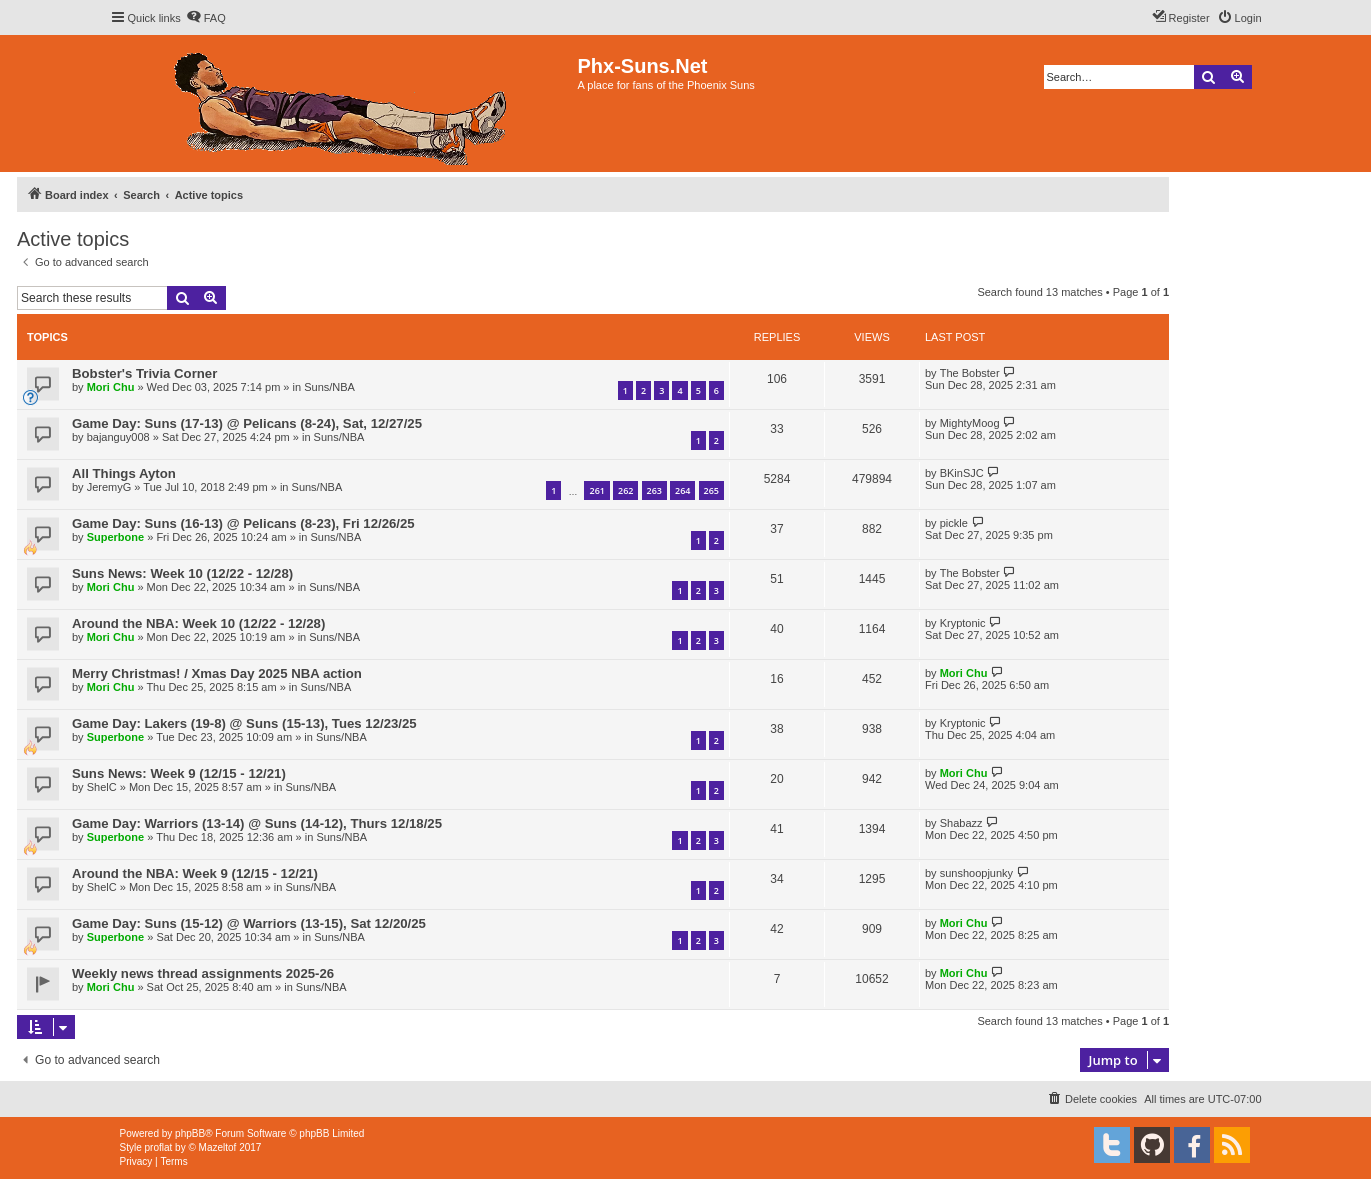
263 (654, 490)
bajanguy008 (118, 437)
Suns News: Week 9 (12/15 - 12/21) (179, 773)
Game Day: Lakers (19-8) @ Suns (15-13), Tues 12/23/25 (244, 723)
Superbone (115, 537)
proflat (159, 1147)
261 (596, 490)
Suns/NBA (329, 387)
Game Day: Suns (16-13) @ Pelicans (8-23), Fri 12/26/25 (243, 523)
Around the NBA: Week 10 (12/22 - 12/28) (198, 623)
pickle (954, 523)
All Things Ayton (124, 473)
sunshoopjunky (976, 873)
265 (711, 490)
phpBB (190, 1133)
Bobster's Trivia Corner (144, 373)
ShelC (102, 787)
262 (625, 490)
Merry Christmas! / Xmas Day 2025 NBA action (217, 673)
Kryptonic (963, 623)
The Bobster (970, 373)
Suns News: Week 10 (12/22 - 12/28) (182, 573)
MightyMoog (970, 423)
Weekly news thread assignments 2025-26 (203, 973)
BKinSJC (962, 473)
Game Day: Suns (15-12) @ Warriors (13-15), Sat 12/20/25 (249, 923)
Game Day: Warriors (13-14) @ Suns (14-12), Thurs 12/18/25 (257, 823)
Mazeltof (218, 1147)
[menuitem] (206, 18)
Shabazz (961, 823)
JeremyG (109, 487)
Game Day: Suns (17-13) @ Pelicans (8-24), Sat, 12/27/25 (247, 423)
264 (682, 490)
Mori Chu (111, 387)
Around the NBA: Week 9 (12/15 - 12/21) (195, 873)
